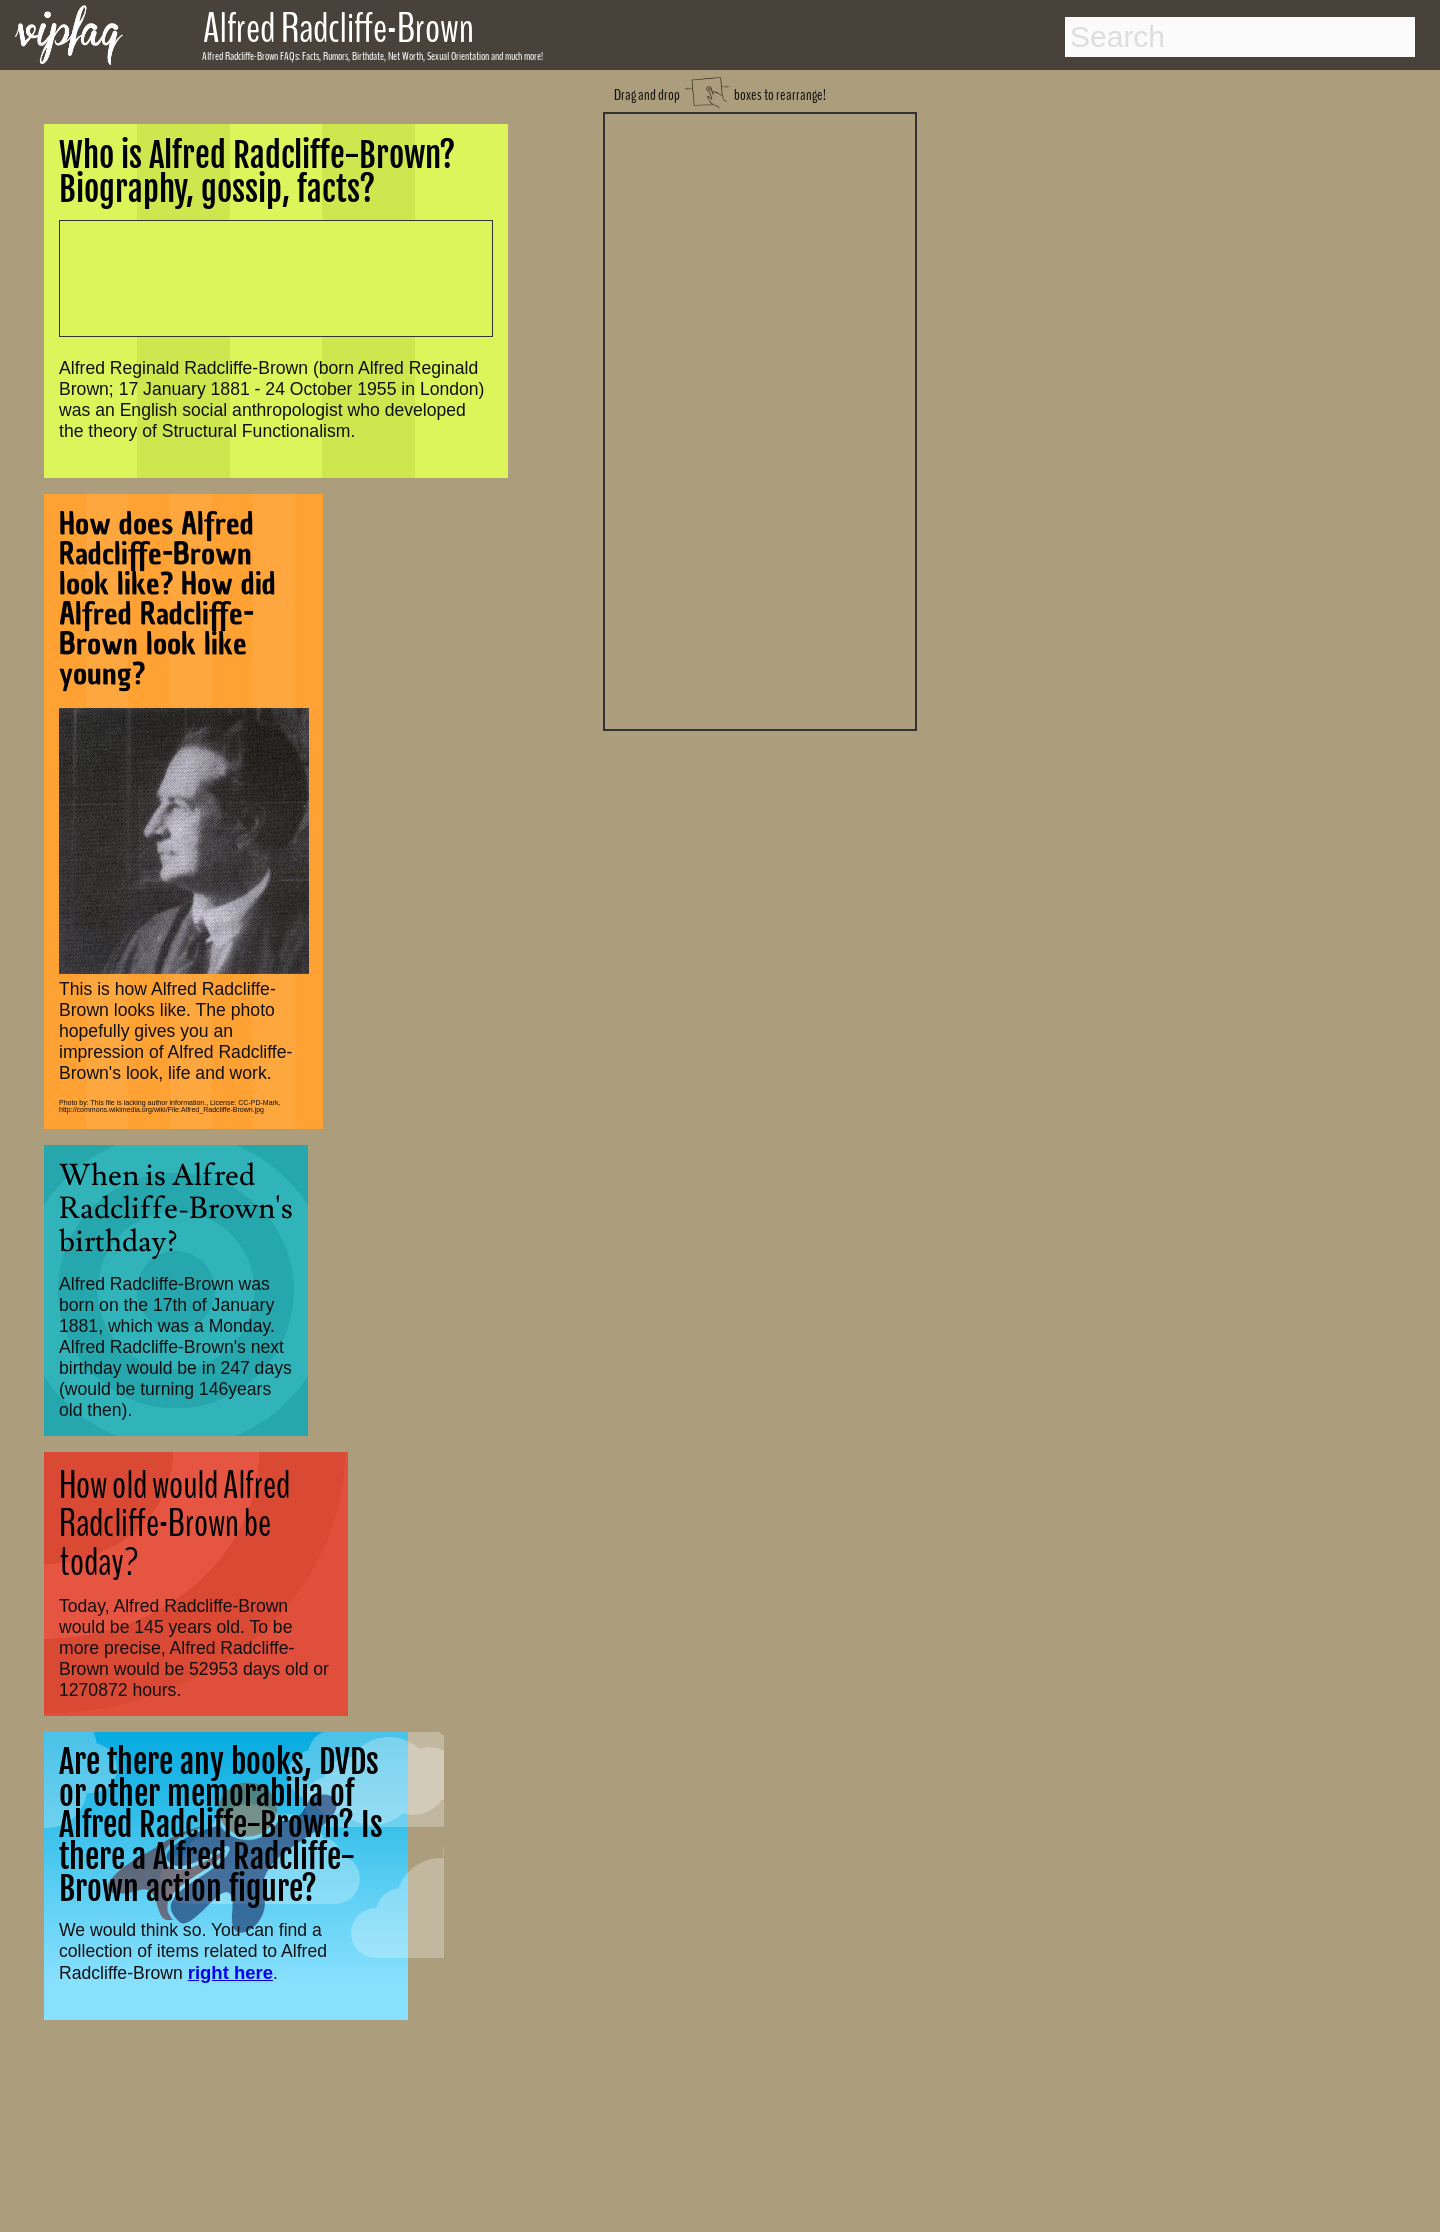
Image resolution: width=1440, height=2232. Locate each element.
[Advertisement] (760, 419)
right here (230, 1972)
